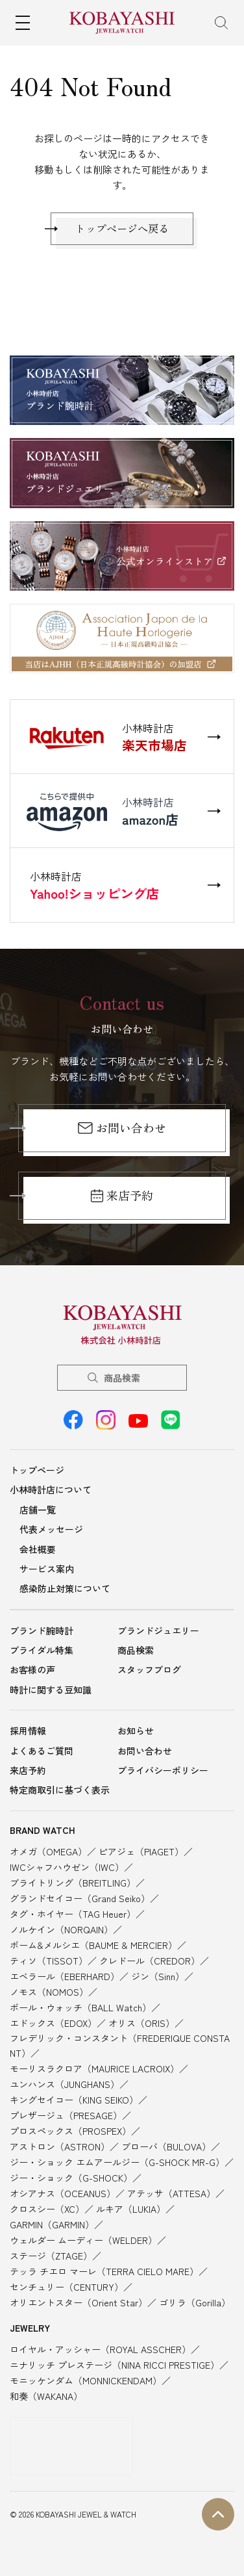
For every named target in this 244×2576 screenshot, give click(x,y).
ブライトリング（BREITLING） (73, 1882)
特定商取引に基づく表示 (60, 1789)
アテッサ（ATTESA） (171, 2193)
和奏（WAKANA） (46, 2395)
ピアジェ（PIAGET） (141, 1851)
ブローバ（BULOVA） (166, 2146)
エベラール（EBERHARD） (64, 1976)
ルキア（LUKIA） (130, 2208)
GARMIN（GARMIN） (52, 2224)
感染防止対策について (64, 1588)
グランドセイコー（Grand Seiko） (80, 1898)
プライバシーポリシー (162, 1770)
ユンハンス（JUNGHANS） (64, 2084)
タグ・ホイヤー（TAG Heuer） (73, 1913)
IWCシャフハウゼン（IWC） (67, 1867)
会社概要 (37, 1549)
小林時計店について (51, 1489)
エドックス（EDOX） (53, 2022)
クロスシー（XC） (47, 2208)
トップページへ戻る (122, 228)
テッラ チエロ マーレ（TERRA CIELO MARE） (104, 2271)
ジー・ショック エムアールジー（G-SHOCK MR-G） (117, 2162)
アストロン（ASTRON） (60, 2146)
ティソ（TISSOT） (49, 1960)
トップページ (37, 1469)
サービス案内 (46, 1568)
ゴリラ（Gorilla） (194, 2302)
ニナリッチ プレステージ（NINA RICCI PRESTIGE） (114, 2364)
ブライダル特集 (41, 1649)
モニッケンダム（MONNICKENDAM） (86, 2380)
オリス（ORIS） (141, 2022)
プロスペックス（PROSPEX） (70, 2130)
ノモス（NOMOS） (49, 1991)
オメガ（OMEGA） (48, 1851)
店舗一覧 (37, 1509)
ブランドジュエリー (158, 1630)
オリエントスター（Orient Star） (78, 2302)
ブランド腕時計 (41, 1630)
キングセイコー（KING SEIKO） (74, 2099)
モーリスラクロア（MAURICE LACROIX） (94, 2068)
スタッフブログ (149, 1669)
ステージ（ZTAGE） (51, 2255)
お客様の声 (32, 1669)
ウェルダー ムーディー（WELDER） (83, 2240)
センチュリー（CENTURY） (66, 2286)
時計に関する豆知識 (51, 1689)
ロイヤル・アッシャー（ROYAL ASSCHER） (100, 2349)
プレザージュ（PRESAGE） (66, 2115)
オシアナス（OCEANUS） (63, 2193)
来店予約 (122, 1195)
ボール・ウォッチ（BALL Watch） (80, 2007)
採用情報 (28, 1730)
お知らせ (135, 1730)
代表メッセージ (51, 1529)
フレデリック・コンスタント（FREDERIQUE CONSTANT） (120, 2045)
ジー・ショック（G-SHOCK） (71, 2177)
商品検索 (122, 1377)
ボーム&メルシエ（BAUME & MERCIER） (93, 1944)
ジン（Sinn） (157, 1976)
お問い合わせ (121, 1127)
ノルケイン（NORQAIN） (61, 1929)
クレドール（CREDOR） (149, 1960)
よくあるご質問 (41, 1750)
